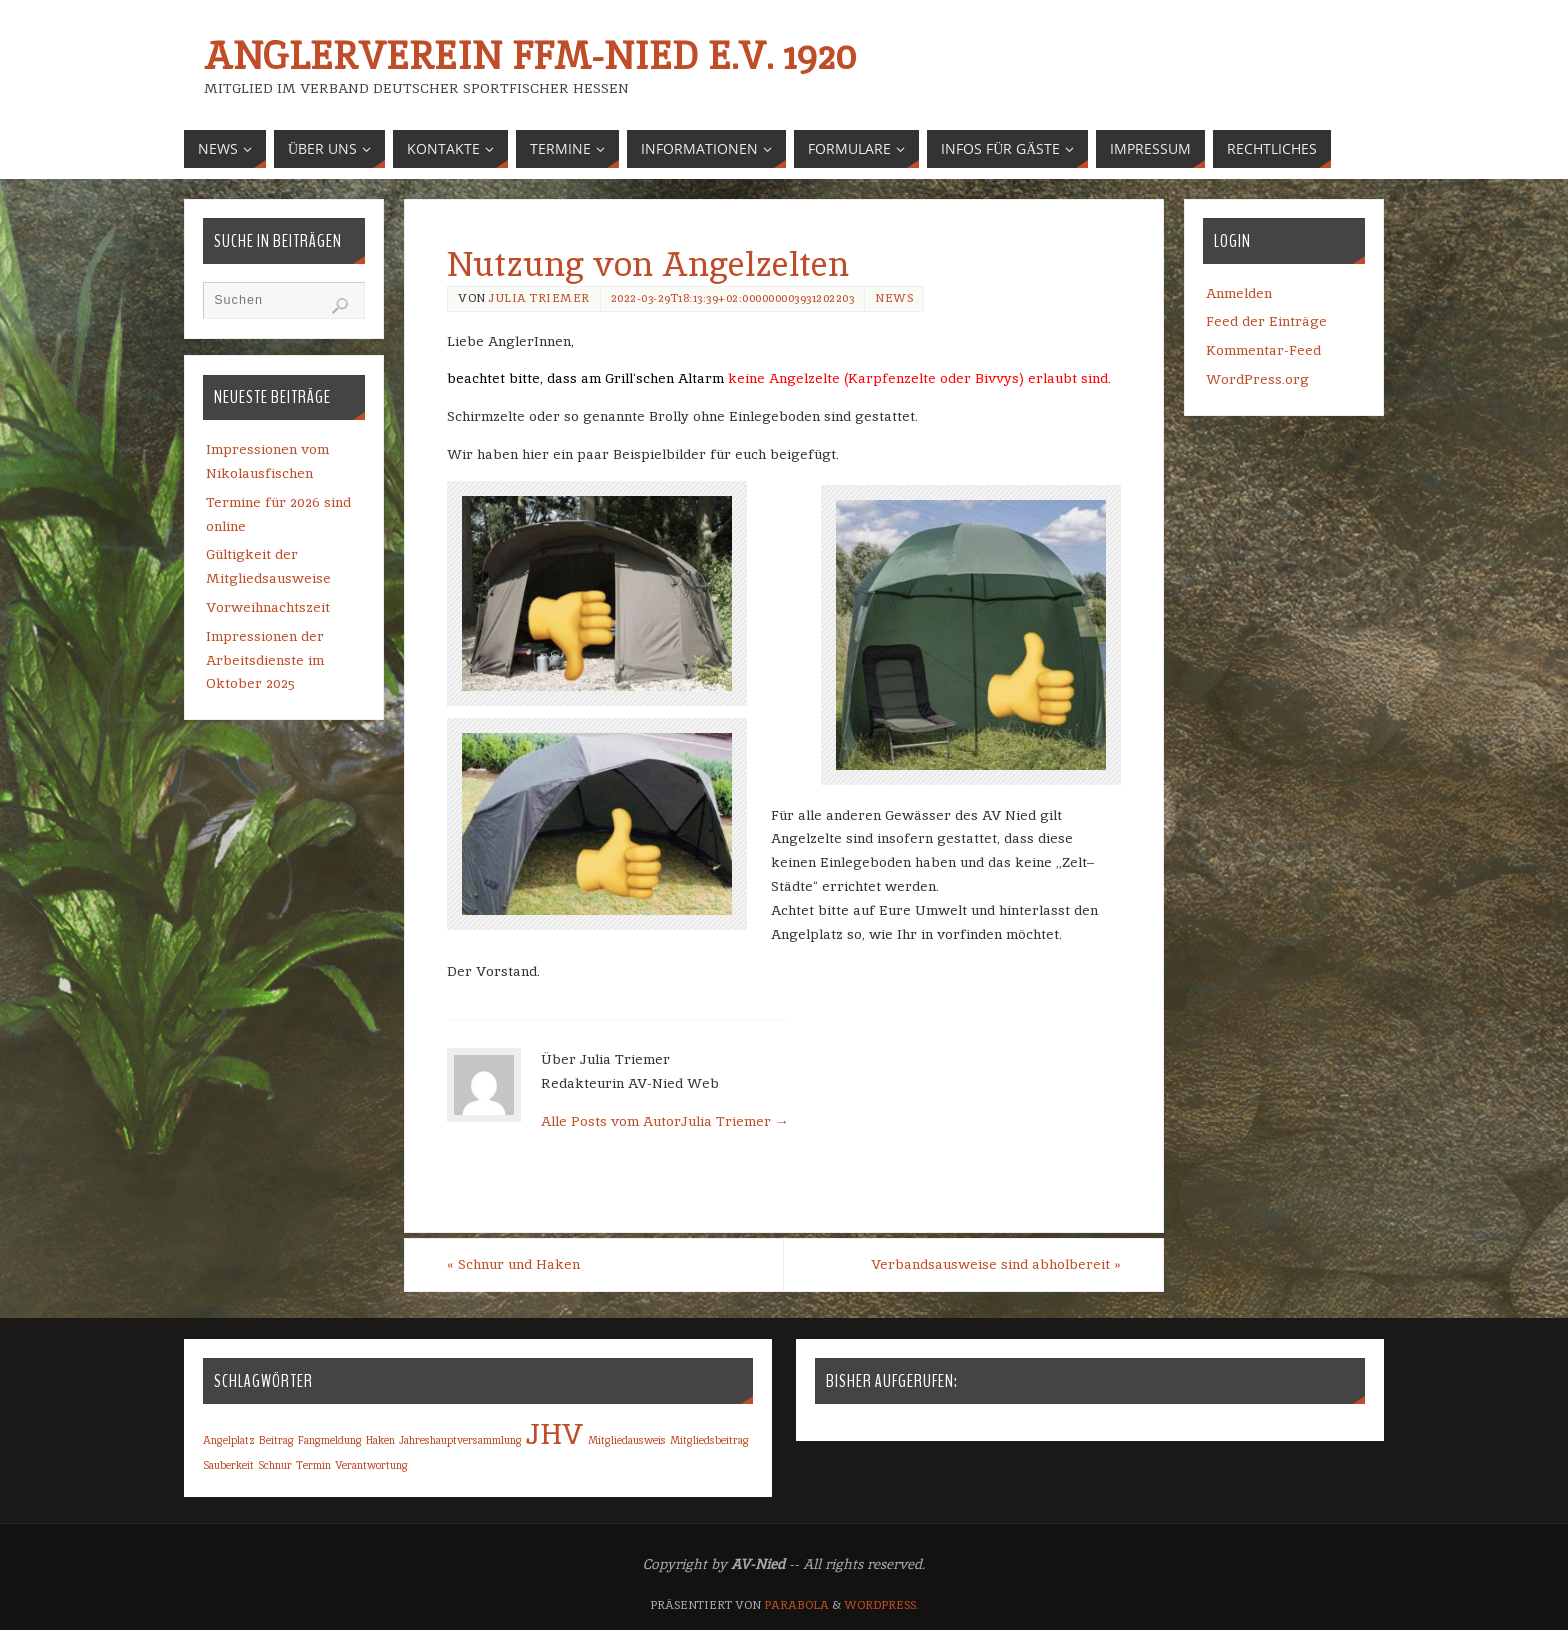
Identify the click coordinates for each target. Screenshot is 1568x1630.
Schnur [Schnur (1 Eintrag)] (275, 1465)
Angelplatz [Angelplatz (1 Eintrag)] (229, 1440)
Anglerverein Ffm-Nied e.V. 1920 (529, 56)
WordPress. (881, 1605)
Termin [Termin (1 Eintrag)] (313, 1465)
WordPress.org (1257, 379)
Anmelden (1239, 293)
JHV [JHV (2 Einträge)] (555, 1433)
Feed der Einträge (1266, 321)
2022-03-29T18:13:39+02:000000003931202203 (733, 298)
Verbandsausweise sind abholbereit (996, 1264)
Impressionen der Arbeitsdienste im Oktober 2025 (265, 660)
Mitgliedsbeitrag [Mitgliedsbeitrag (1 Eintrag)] (709, 1440)
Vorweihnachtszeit (268, 607)
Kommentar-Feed (1263, 350)
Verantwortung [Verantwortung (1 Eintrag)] (371, 1465)
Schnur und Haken (513, 1264)
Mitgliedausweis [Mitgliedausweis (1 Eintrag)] (627, 1440)
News (894, 298)
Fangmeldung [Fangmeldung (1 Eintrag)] (330, 1440)
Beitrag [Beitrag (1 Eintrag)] (276, 1440)
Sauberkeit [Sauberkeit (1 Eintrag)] (228, 1465)
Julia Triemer (539, 298)
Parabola (796, 1605)
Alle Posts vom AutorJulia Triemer (665, 1121)
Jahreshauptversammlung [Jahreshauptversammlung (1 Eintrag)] (460, 1440)
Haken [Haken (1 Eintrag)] (380, 1440)
